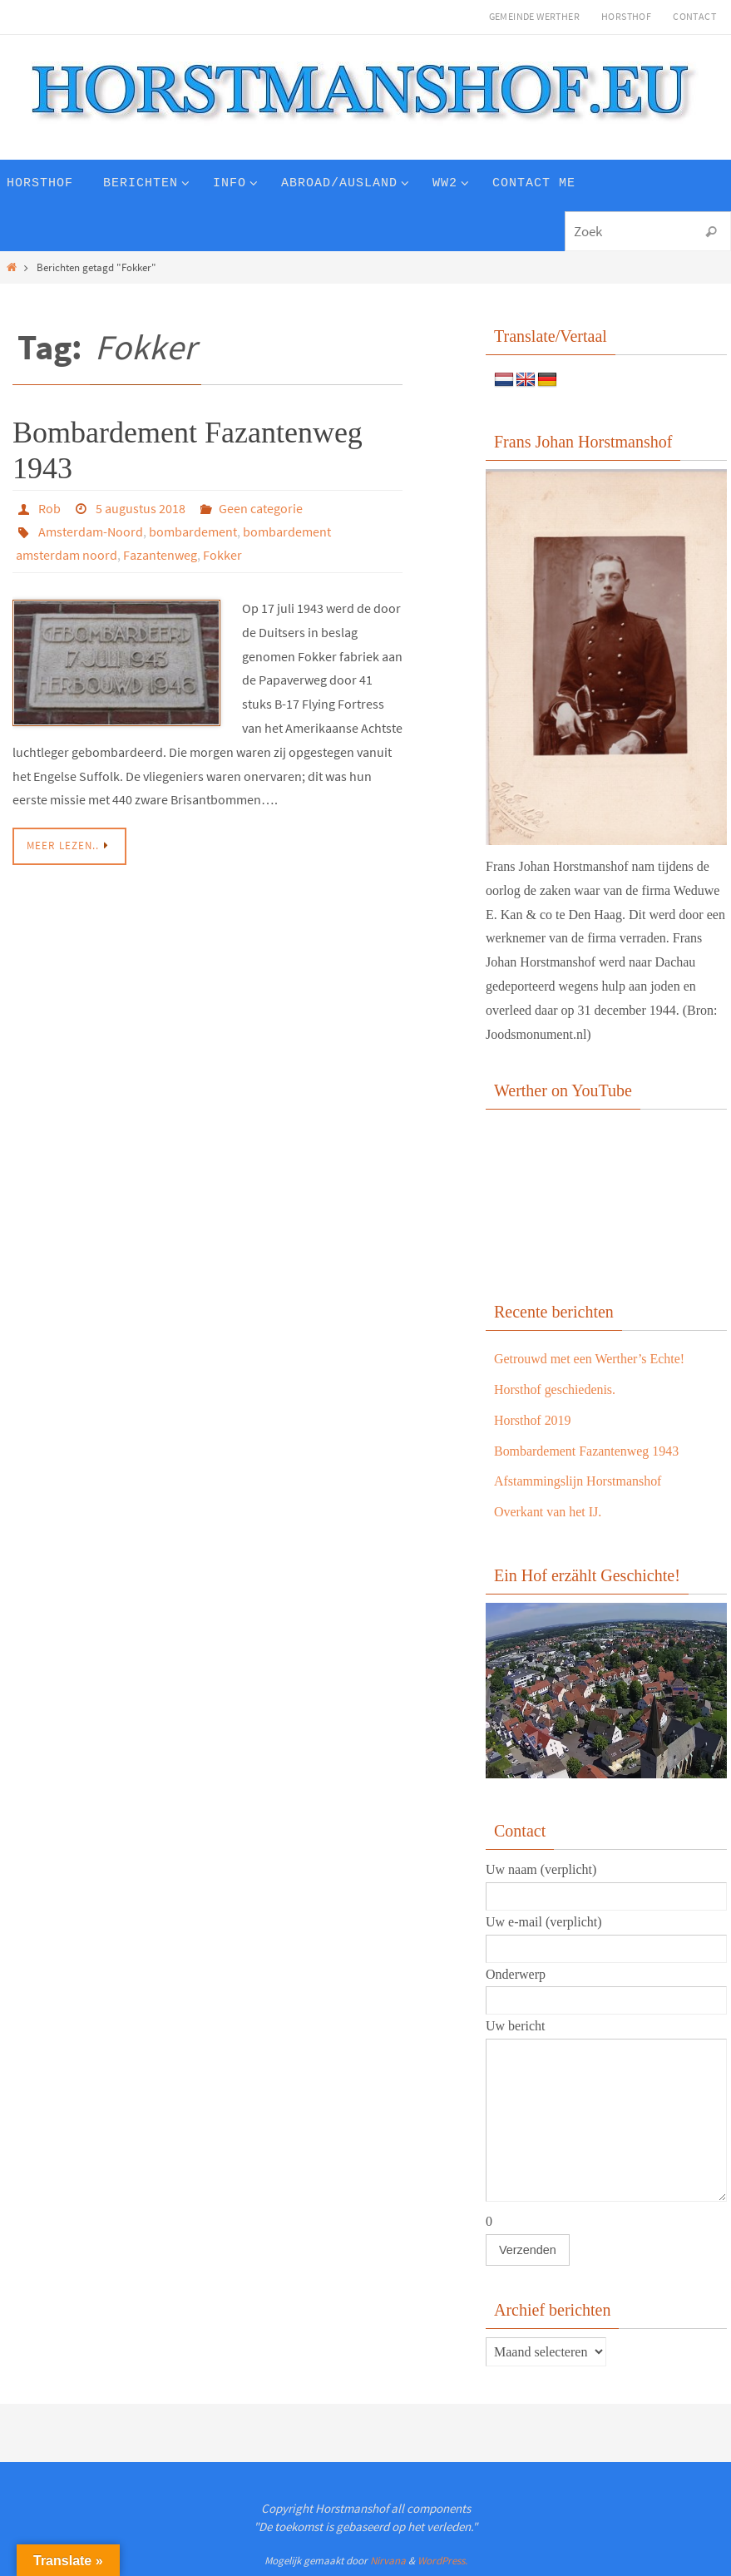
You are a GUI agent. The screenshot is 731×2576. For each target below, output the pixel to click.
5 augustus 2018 (140, 508)
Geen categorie (261, 508)
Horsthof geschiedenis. (555, 1389)
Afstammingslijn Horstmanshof (578, 1481)
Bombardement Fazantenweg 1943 (586, 1451)
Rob (49, 508)
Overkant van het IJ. (548, 1512)
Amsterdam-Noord (90, 531)
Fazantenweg (160, 554)
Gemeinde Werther (534, 16)
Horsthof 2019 (532, 1420)
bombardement (193, 531)
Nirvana (388, 2561)
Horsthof (626, 16)
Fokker (222, 554)
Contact (694, 16)
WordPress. (442, 2561)
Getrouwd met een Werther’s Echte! (589, 1359)
